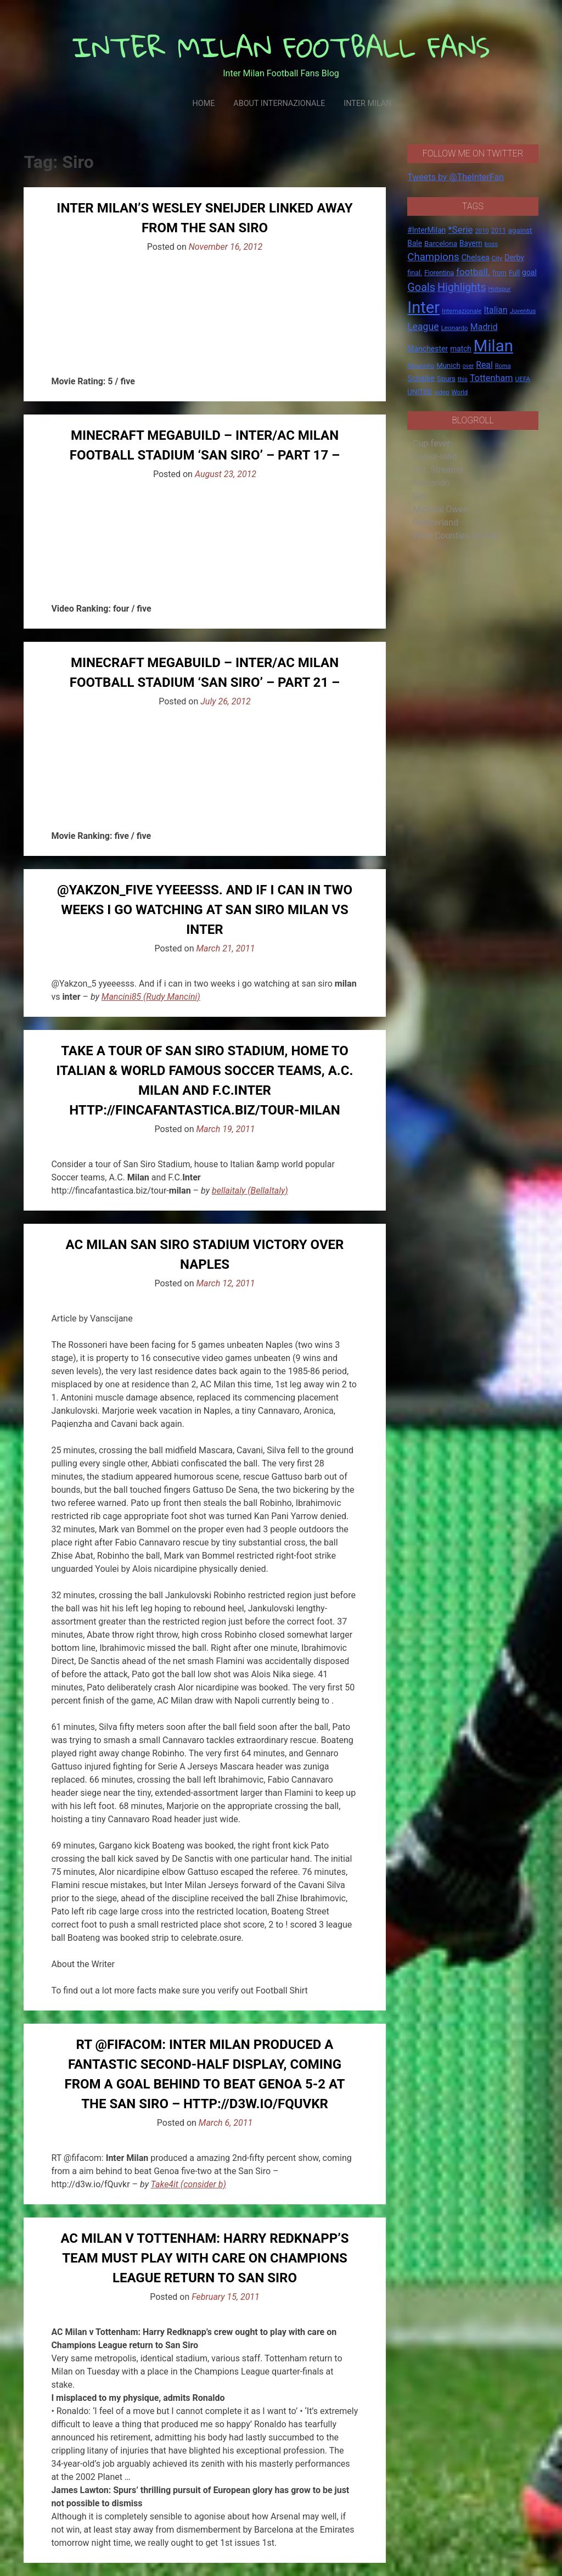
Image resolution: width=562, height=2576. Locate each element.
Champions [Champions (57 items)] (433, 257)
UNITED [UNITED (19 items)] (419, 392)
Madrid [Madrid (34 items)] (484, 327)
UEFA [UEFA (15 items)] (523, 379)
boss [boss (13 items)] (491, 244)
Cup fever (431, 443)
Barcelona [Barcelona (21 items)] (440, 243)
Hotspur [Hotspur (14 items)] (499, 289)
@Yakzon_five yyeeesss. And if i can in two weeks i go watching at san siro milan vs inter (204, 909)
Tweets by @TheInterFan (455, 177)
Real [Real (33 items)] (484, 365)
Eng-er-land (435, 456)
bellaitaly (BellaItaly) (250, 1190)
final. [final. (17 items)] (414, 272)
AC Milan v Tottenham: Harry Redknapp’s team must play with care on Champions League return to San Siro (204, 2258)
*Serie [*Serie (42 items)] (460, 229)
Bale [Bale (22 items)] (414, 243)
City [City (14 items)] (497, 258)
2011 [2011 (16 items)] (498, 230)
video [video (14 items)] (441, 392)
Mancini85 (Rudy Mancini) (151, 997)
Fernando (431, 483)
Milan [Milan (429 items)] (493, 346)
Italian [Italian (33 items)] (496, 310)
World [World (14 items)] (460, 392)
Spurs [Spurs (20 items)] (446, 378)
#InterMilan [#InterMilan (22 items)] (426, 230)
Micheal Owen (440, 509)
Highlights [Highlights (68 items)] (461, 287)
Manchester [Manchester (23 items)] (427, 348)
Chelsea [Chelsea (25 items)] (476, 257)
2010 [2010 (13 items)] (482, 230)
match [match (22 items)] (460, 348)
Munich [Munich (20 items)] (448, 365)
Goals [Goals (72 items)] (421, 287)
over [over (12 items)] (468, 365)
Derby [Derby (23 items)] (514, 257)
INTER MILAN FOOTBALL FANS (281, 47)
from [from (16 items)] (499, 273)
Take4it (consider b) (188, 2184)
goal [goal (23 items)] (529, 272)
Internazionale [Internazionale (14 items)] (462, 311)
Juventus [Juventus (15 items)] (523, 311)
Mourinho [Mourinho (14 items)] (420, 365)
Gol (419, 496)
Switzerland (435, 522)
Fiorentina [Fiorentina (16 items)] (439, 273)
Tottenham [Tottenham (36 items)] (491, 378)
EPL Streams (438, 469)
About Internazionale (279, 103)
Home (203, 103)
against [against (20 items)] (520, 230)
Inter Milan (367, 103)
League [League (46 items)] (423, 326)
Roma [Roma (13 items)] (503, 365)
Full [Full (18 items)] (514, 272)
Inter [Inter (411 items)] (423, 307)
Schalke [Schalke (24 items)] (421, 378)
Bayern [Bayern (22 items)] (470, 243)
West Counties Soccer (455, 535)
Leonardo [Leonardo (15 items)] (454, 328)
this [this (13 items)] (463, 379)
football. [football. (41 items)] (473, 271)
